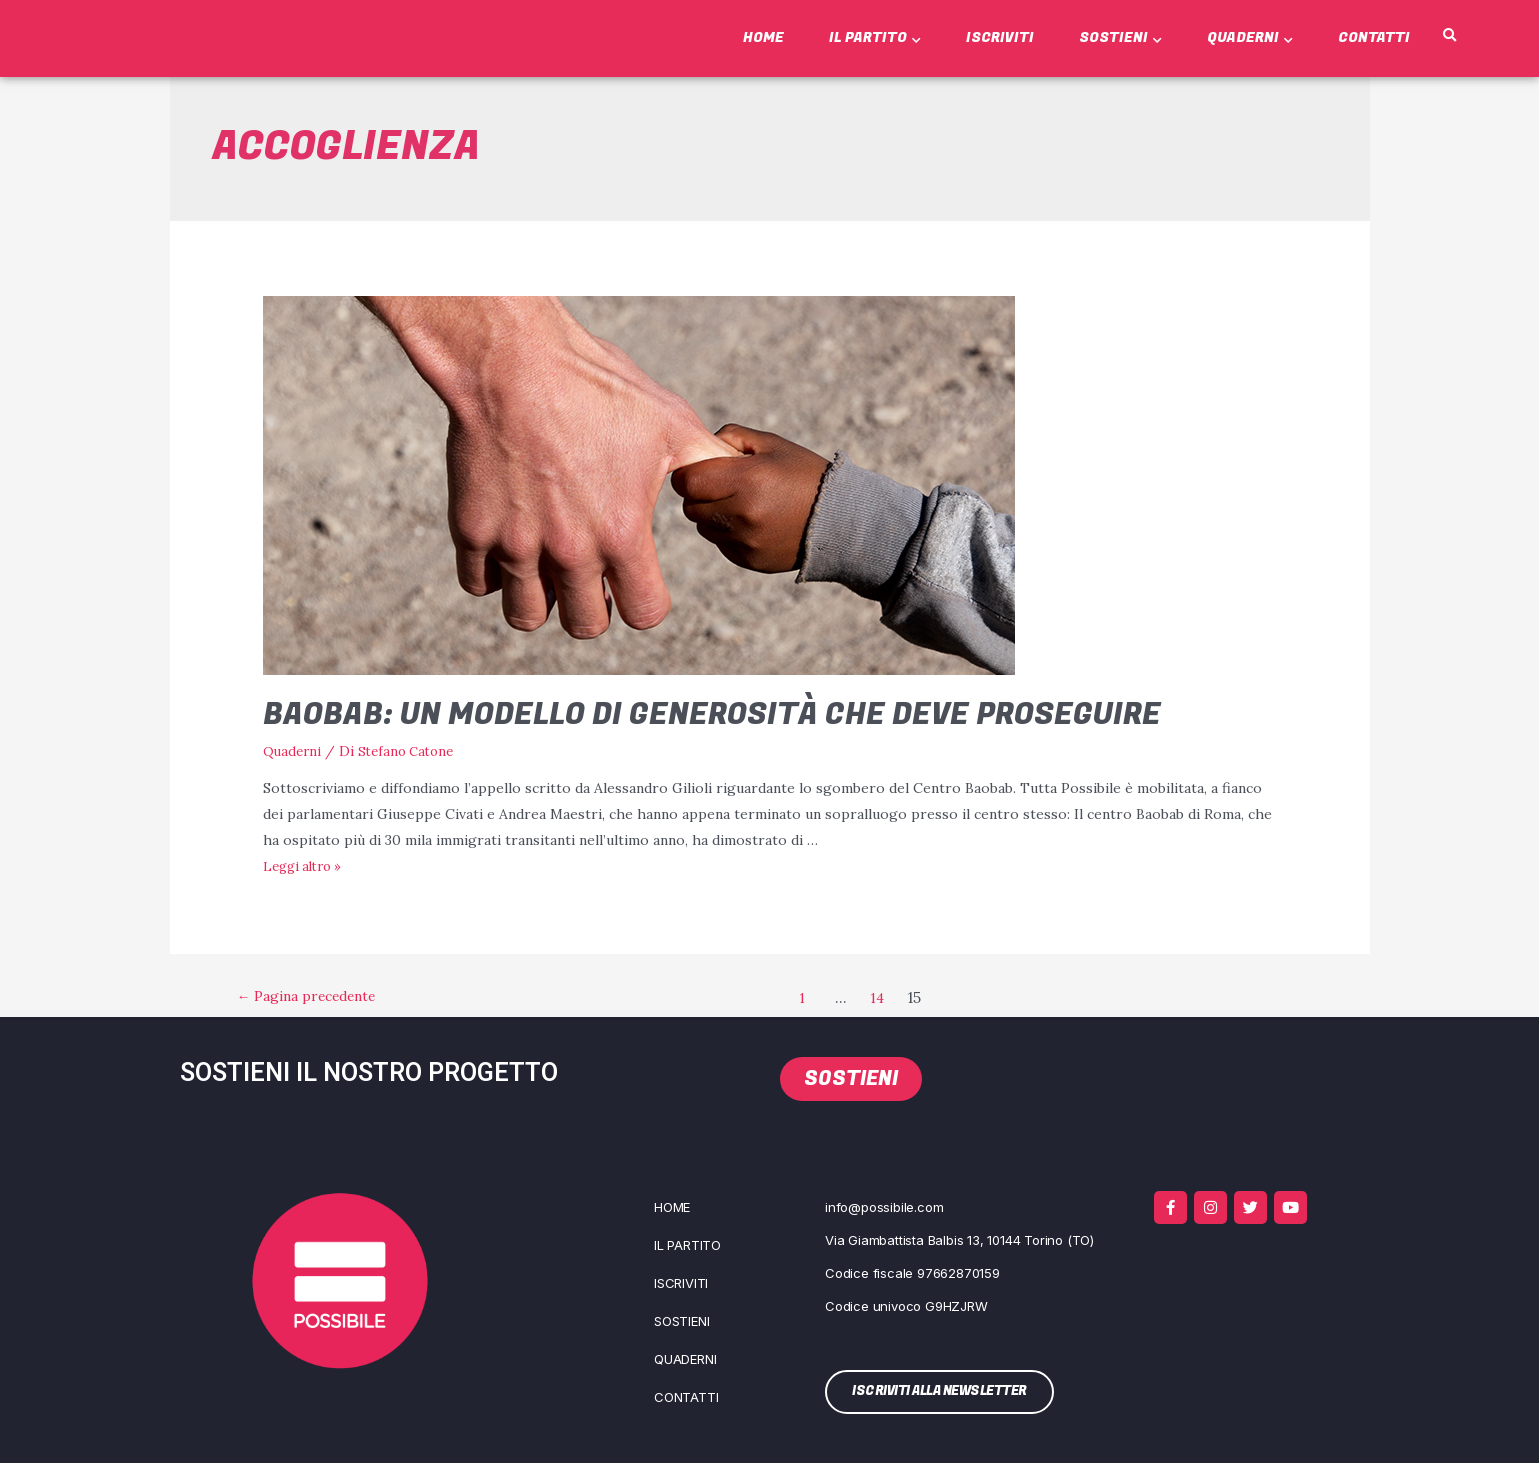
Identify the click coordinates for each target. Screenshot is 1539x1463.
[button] (1450, 36)
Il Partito (875, 37)
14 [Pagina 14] (890, 997)
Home (763, 37)
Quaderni (1250, 37)
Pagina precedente (317, 997)
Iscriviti (1000, 37)
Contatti (1374, 37)
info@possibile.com (884, 1206)
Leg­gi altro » (306, 866)
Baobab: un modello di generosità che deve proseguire (712, 715)
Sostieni (1120, 37)
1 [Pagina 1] (812, 997)
